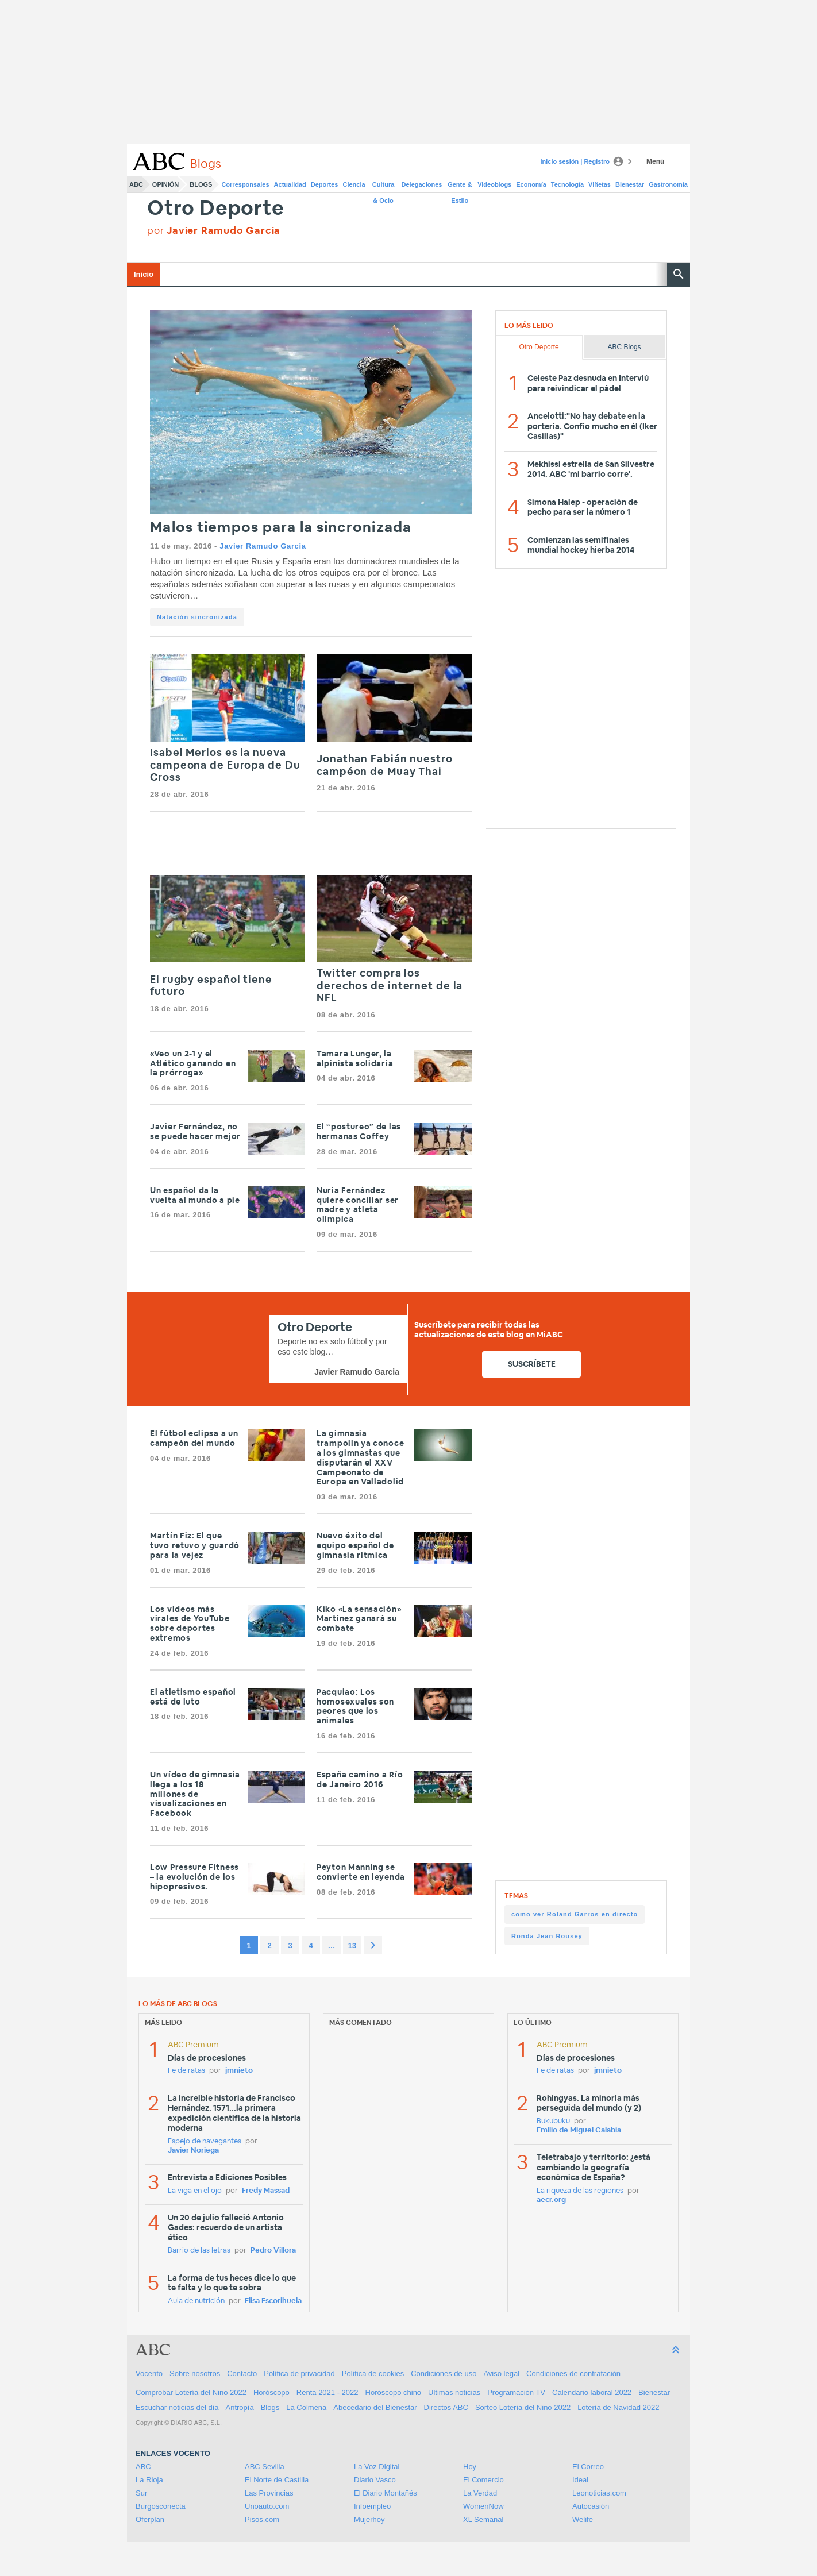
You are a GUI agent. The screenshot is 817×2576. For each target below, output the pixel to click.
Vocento (149, 2373)
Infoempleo (372, 2506)
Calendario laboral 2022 (591, 2392)
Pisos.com (262, 2519)
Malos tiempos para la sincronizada (281, 527)
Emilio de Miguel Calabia (579, 2130)
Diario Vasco (375, 2480)
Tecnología (567, 184)
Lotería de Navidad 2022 (618, 2407)
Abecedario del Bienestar (375, 2407)
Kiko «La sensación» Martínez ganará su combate (359, 1619)
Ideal (580, 2480)
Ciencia (354, 184)
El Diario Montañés (385, 2493)
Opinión (165, 184)
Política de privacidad (299, 2373)
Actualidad (290, 184)
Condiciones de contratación (573, 2373)
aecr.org (551, 2200)
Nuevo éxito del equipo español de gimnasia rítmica (355, 1546)
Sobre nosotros (194, 2373)
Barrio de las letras (199, 2250)
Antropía (240, 2407)
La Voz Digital (377, 2466)
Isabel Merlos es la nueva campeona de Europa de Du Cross (225, 765)
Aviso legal (501, 2373)
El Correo (588, 2466)
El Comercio (483, 2480)
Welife (582, 2519)
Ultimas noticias (454, 2392)
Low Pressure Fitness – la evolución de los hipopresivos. (194, 1877)
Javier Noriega (193, 2150)
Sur (141, 2493)
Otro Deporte (215, 209)
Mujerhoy (369, 2519)
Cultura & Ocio (383, 186)
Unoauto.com (267, 2506)
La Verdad (480, 2493)
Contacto (242, 2373)
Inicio (143, 274)
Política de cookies (373, 2373)
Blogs (201, 184)
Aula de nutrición (196, 2301)
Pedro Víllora (273, 2250)
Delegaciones (422, 184)
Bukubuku (553, 2121)
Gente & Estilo (460, 186)
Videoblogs (494, 184)
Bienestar (629, 184)
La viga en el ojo (195, 2191)
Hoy (469, 2466)
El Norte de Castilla (277, 2480)
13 (352, 1945)
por (213, 231)
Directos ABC (446, 2407)
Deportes (324, 184)
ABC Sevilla (264, 2466)
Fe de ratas (186, 2070)
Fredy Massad (266, 2191)
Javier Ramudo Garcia (262, 546)
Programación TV (516, 2392)
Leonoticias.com (599, 2493)
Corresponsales (245, 184)
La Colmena (306, 2407)
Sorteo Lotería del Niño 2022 (523, 2407)
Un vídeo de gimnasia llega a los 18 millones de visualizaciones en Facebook (195, 1794)
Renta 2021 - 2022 (327, 2392)
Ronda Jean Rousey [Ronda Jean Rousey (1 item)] (547, 1936)
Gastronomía (668, 184)
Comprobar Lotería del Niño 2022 (191, 2392)
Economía (531, 184)
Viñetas (599, 184)
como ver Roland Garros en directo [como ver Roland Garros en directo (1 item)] (574, 1914)
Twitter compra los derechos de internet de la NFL (390, 986)
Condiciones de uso (443, 2373)
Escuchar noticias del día (177, 2407)
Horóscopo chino (393, 2392)
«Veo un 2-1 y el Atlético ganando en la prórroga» (193, 1064)
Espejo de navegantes (204, 2141)
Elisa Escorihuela (273, 2301)
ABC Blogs (624, 347)
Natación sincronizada (197, 617)
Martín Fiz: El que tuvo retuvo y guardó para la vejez (195, 1546)
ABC (136, 184)
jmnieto (239, 2070)
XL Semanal (483, 2519)
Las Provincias (269, 2493)
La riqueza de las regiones (580, 2191)
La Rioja (149, 2480)
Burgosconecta (161, 2506)
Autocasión (590, 2506)
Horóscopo (271, 2392)
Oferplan (150, 2519)
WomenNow (483, 2506)
